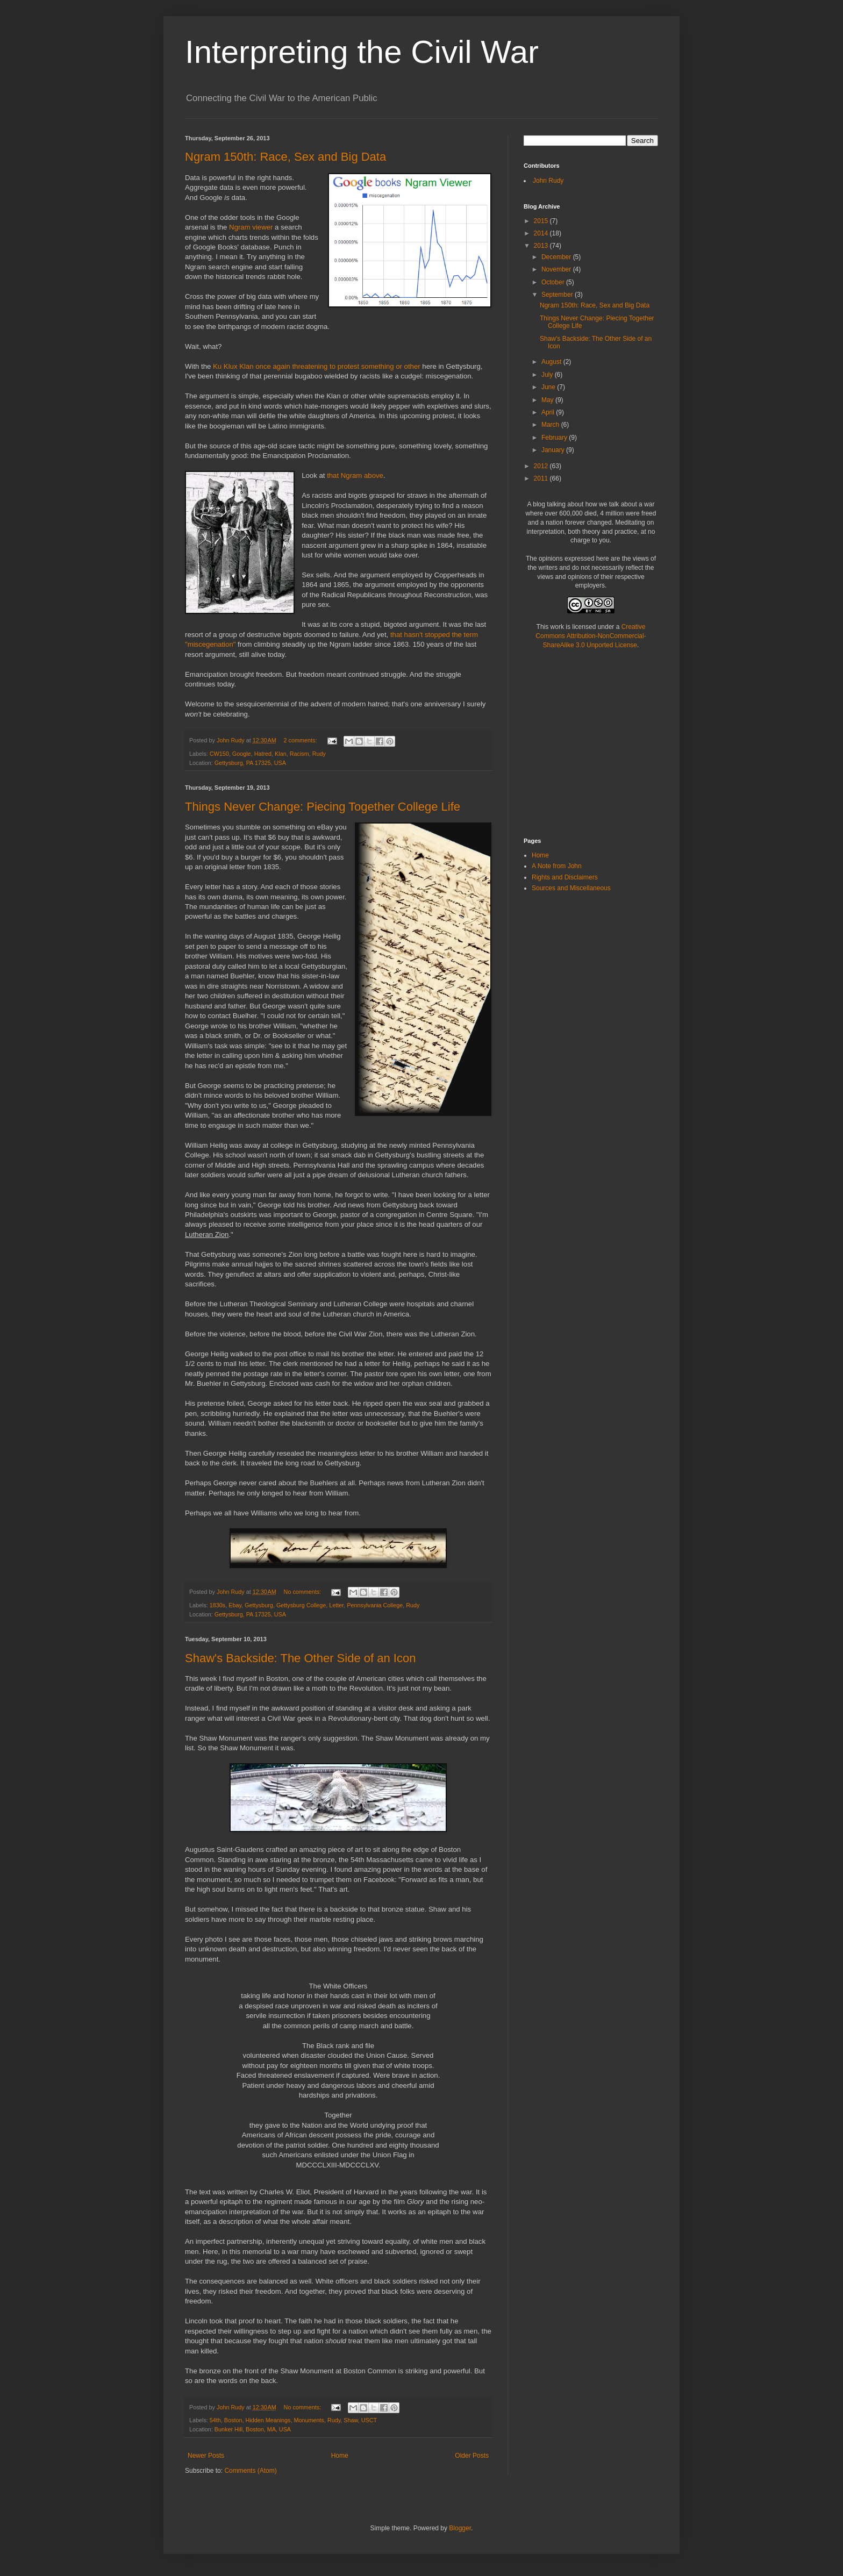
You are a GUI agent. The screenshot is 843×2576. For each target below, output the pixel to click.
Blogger (460, 2528)
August (552, 362)
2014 (542, 233)
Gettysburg (259, 1605)
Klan (281, 753)
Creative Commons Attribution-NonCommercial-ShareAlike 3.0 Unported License (590, 636)
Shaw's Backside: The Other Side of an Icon (300, 1658)
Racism (299, 753)
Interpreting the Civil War (362, 52)
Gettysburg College (301, 1605)
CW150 (219, 753)
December (557, 257)
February (555, 437)
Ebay (234, 1605)
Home (339, 2455)
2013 (542, 245)
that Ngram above (355, 475)
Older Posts (472, 2455)
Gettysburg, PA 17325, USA (250, 763)
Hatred (263, 753)
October (553, 282)
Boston (233, 2420)
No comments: (303, 1591)
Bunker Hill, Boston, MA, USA (253, 2429)
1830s (217, 1605)
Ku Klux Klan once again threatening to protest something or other (316, 366)
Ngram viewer (251, 227)
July (548, 374)
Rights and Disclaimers (565, 877)
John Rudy (548, 180)
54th (215, 2420)
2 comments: (301, 740)
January (553, 450)
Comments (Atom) (250, 2470)
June (549, 387)
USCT (369, 2420)
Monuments (309, 2420)
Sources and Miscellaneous (571, 888)
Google (241, 753)
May (548, 400)
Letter (336, 1605)
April (548, 412)
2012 (542, 466)
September (558, 294)
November (557, 269)
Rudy (319, 753)
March (551, 424)
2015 (542, 221)
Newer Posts (206, 2455)
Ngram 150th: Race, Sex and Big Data (285, 156)
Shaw (351, 2420)
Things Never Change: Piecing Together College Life (322, 806)
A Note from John (557, 866)
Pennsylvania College (375, 1605)
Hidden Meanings (267, 2420)
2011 (542, 478)
